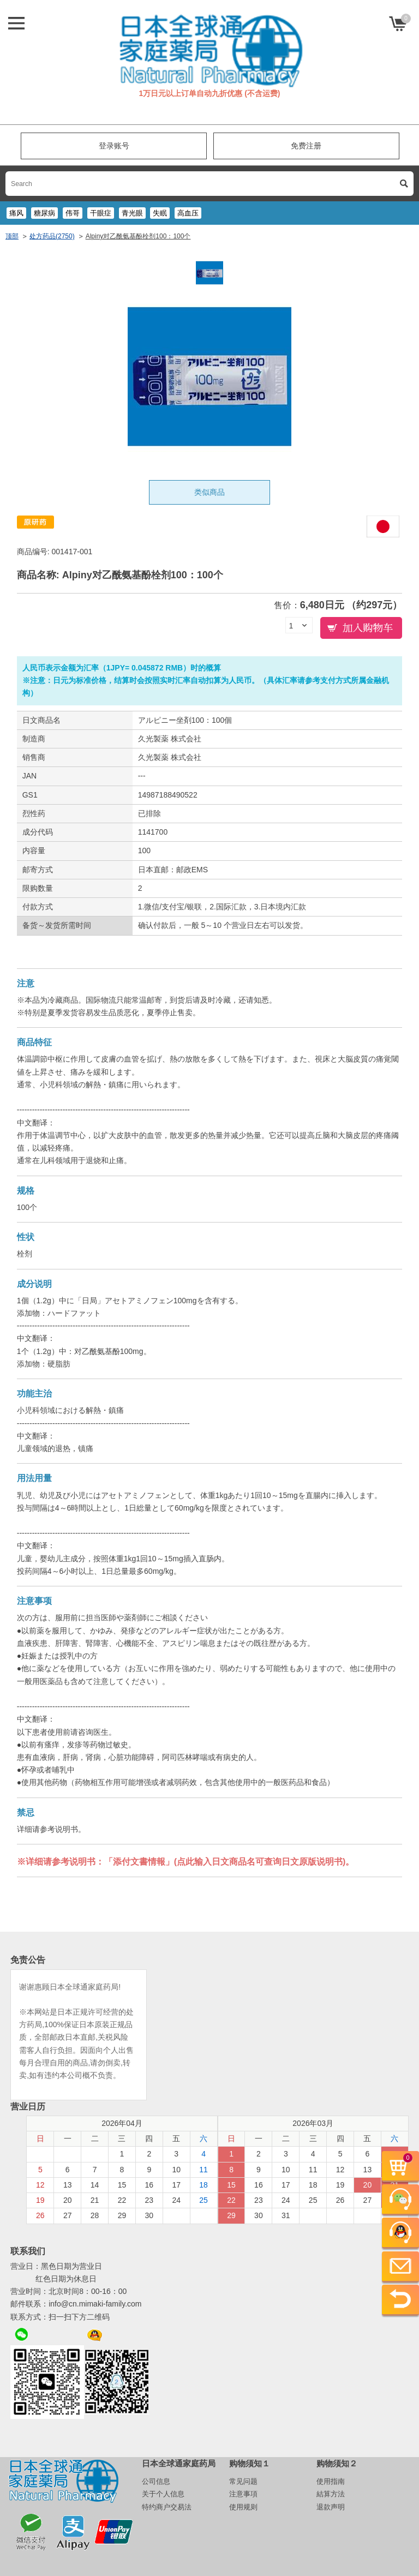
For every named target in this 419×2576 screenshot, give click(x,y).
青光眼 (132, 213)
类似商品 (209, 492)
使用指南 (330, 2481)
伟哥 (72, 213)
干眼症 (100, 213)
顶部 (12, 236)
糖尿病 (44, 213)
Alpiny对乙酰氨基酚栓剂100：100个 (138, 236)
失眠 (160, 213)
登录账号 (114, 145)
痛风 (16, 213)
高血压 (188, 213)
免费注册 (306, 145)
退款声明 (330, 2507)
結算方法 (330, 2494)
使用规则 (243, 2507)
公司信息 (156, 2481)
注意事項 (243, 2494)
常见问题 (243, 2481)
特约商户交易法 (166, 2507)
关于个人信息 (163, 2494)
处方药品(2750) (52, 236)
